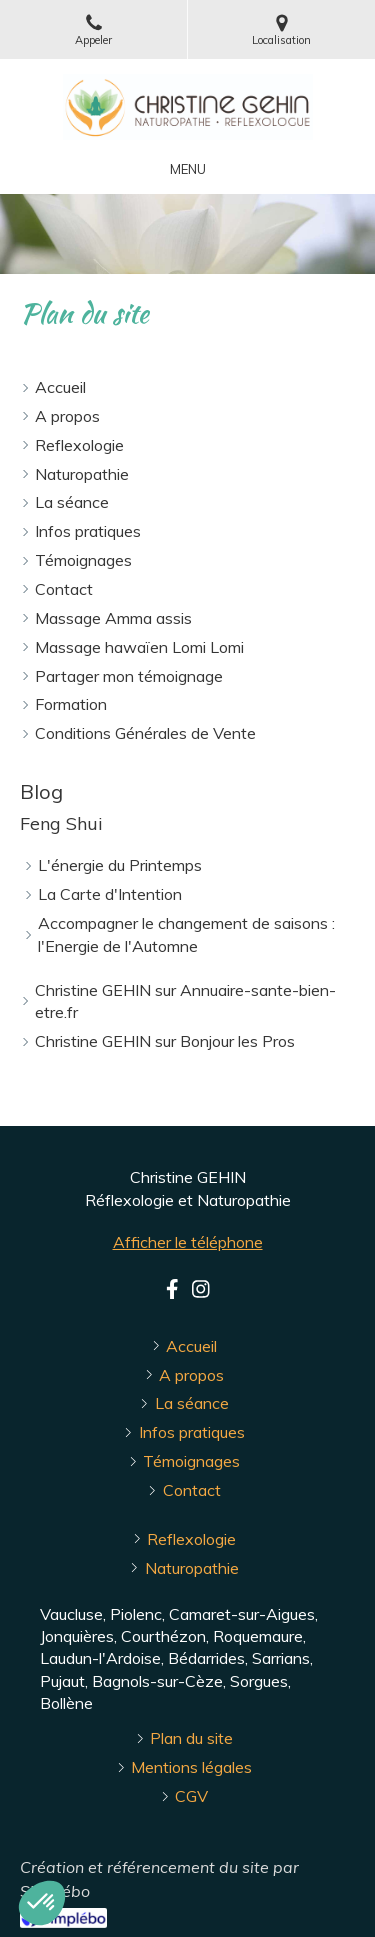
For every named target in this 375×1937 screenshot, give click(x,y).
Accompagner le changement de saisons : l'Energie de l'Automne (186, 934)
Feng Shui (61, 823)
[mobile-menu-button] (188, 169)
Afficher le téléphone (188, 1242)
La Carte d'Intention (110, 894)
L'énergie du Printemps (120, 865)
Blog (41, 791)
